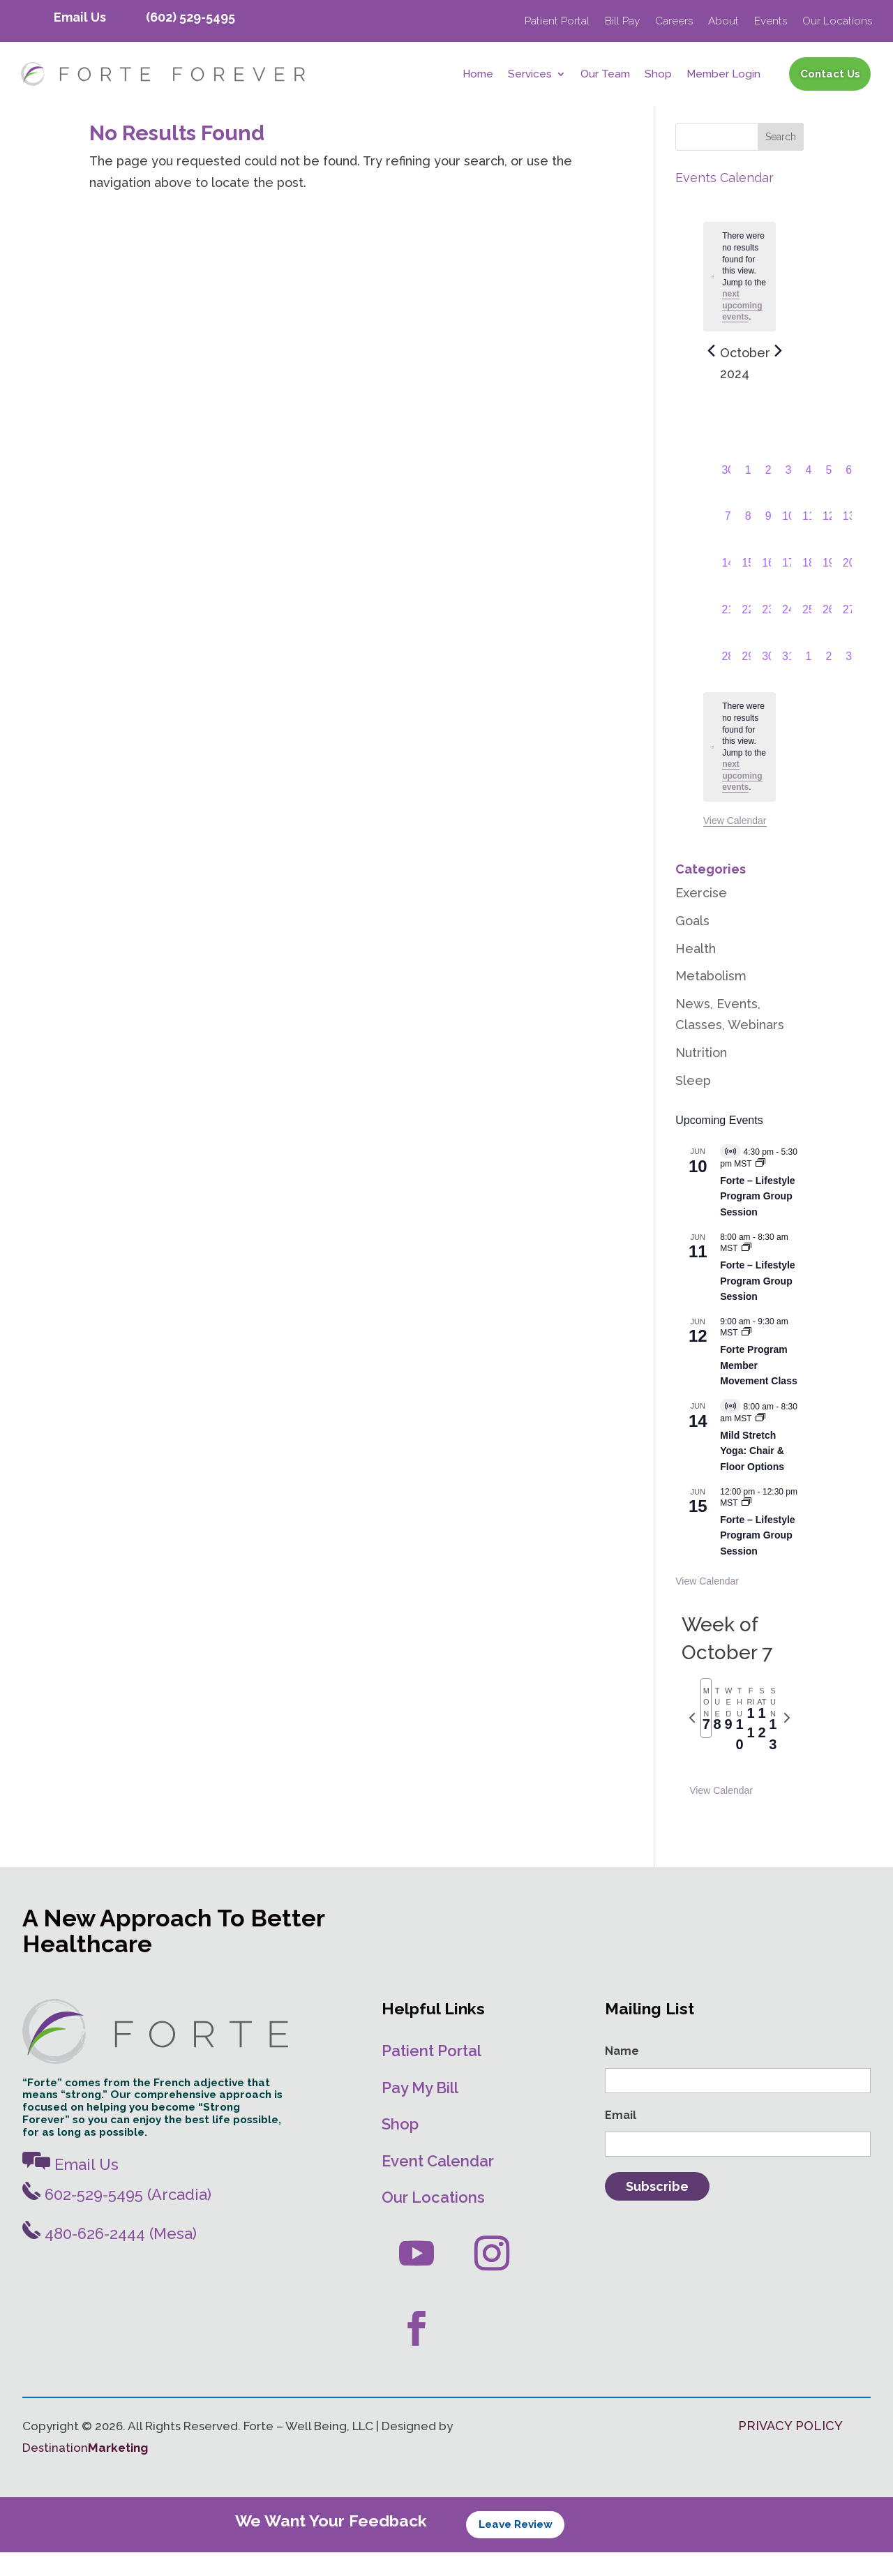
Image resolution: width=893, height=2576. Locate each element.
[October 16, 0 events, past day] (768, 591)
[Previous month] (711, 374)
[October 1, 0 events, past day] (748, 498)
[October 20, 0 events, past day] (849, 591)
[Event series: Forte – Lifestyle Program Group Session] (746, 1272)
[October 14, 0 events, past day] (728, 591)
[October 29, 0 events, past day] (748, 684)
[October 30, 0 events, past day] (768, 684)
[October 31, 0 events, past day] (789, 684)
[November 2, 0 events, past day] (828, 684)
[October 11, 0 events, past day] (808, 544)
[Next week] (787, 1741)
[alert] (739, 770)
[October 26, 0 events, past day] (828, 637)
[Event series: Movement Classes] (746, 1356)
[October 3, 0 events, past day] (789, 498)
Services (530, 74)
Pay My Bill (420, 2111)
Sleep (693, 1104)
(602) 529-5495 (190, 17)
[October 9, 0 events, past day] (768, 544)
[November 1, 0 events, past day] (808, 684)
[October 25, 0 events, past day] (808, 637)
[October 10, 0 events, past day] (789, 544)
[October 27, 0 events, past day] (849, 637)
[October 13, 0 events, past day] (849, 544)
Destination (85, 2471)
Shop (658, 74)
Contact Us (830, 74)
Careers (674, 21)
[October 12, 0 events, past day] (828, 544)
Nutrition (701, 1076)
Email (620, 2138)
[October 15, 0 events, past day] (748, 591)
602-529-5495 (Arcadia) (116, 2218)
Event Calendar (438, 2185)
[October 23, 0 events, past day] (768, 637)
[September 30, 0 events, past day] (728, 498)
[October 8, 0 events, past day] (748, 544)
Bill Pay (622, 21)
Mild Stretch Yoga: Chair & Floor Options (752, 1474)
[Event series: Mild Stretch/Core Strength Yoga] (760, 1442)
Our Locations (837, 21)
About (723, 21)
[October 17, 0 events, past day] (789, 591)
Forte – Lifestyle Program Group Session (757, 1220)
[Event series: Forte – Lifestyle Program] (760, 1187)
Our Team (605, 74)
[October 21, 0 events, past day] (728, 637)
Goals (692, 944)
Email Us (80, 17)
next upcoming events (742, 329)
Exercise (701, 916)
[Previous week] (692, 1741)
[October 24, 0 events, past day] (789, 637)
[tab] (706, 1732)
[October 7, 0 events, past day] (728, 544)
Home (478, 74)
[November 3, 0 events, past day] (849, 684)
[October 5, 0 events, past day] (828, 498)
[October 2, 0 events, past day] (768, 498)
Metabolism (710, 999)
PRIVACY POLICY (790, 2449)
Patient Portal (557, 21)
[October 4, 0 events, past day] (808, 498)
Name (622, 2074)
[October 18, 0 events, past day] (808, 591)
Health (695, 972)
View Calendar (735, 844)
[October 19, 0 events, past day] (828, 591)
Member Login (723, 74)
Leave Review (516, 2548)
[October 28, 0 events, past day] (728, 684)
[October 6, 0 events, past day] (849, 498)
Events (770, 21)
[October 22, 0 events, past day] (748, 637)
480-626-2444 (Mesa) (109, 2257)
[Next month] (778, 374)
